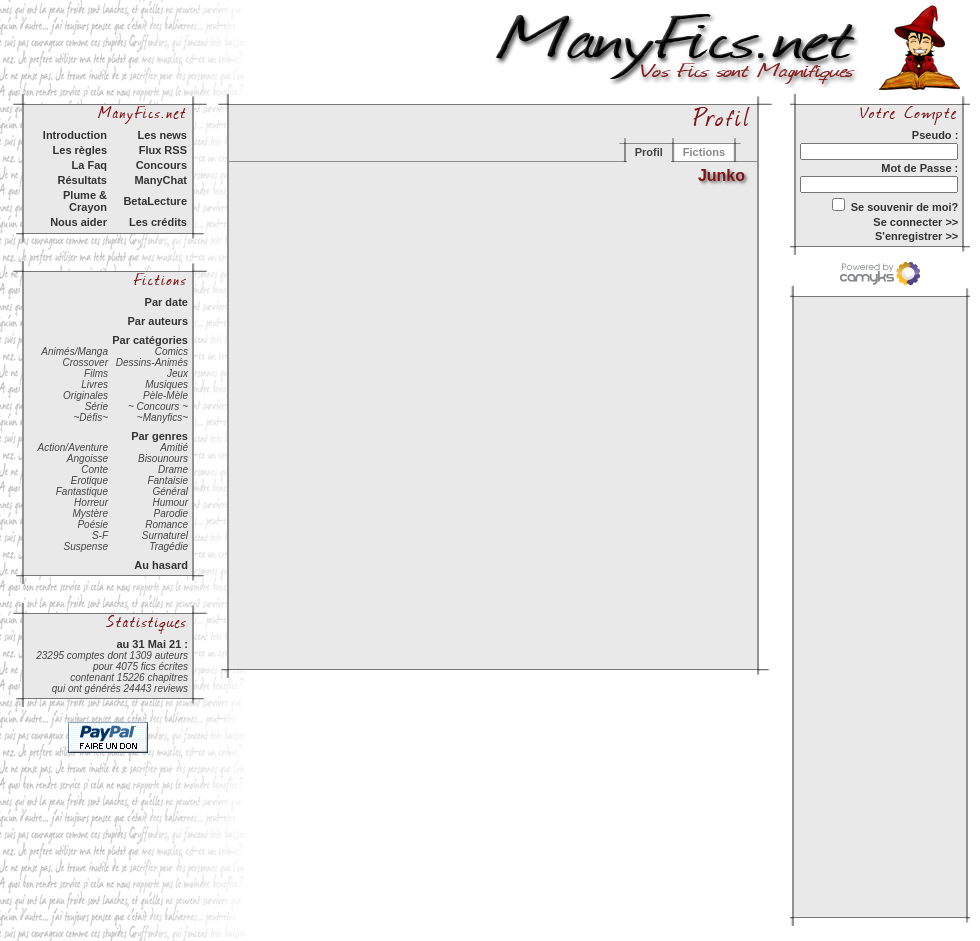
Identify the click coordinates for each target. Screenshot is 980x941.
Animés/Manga (74, 351)
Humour (170, 502)
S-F (100, 535)
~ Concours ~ (158, 406)
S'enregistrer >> (916, 236)
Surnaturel (165, 535)
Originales (85, 395)
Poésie (92, 524)
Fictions (704, 152)
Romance (166, 524)
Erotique (89, 480)
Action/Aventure (73, 447)
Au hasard (161, 565)
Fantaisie (167, 480)
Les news (162, 135)
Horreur (91, 502)
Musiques (166, 384)
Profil (649, 152)
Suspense (86, 546)
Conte (94, 469)
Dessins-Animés (152, 362)
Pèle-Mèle (165, 395)
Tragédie (168, 546)
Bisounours (163, 458)
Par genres (159, 436)
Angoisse (87, 458)
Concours (161, 165)
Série (96, 406)
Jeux (177, 373)
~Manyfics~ (162, 417)
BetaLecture (155, 201)
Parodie (171, 513)
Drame (173, 469)
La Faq (89, 165)
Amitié (174, 447)
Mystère (90, 513)
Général (170, 491)
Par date (166, 302)
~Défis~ (91, 417)
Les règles (80, 150)
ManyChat (160, 180)
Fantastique (82, 491)
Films (96, 373)
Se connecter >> (915, 222)
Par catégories (150, 340)
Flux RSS (163, 150)
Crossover (85, 362)
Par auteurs (157, 321)
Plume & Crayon (85, 201)
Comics (171, 351)
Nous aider (78, 222)
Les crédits (158, 222)
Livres (94, 384)
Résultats (82, 180)
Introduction (75, 135)
